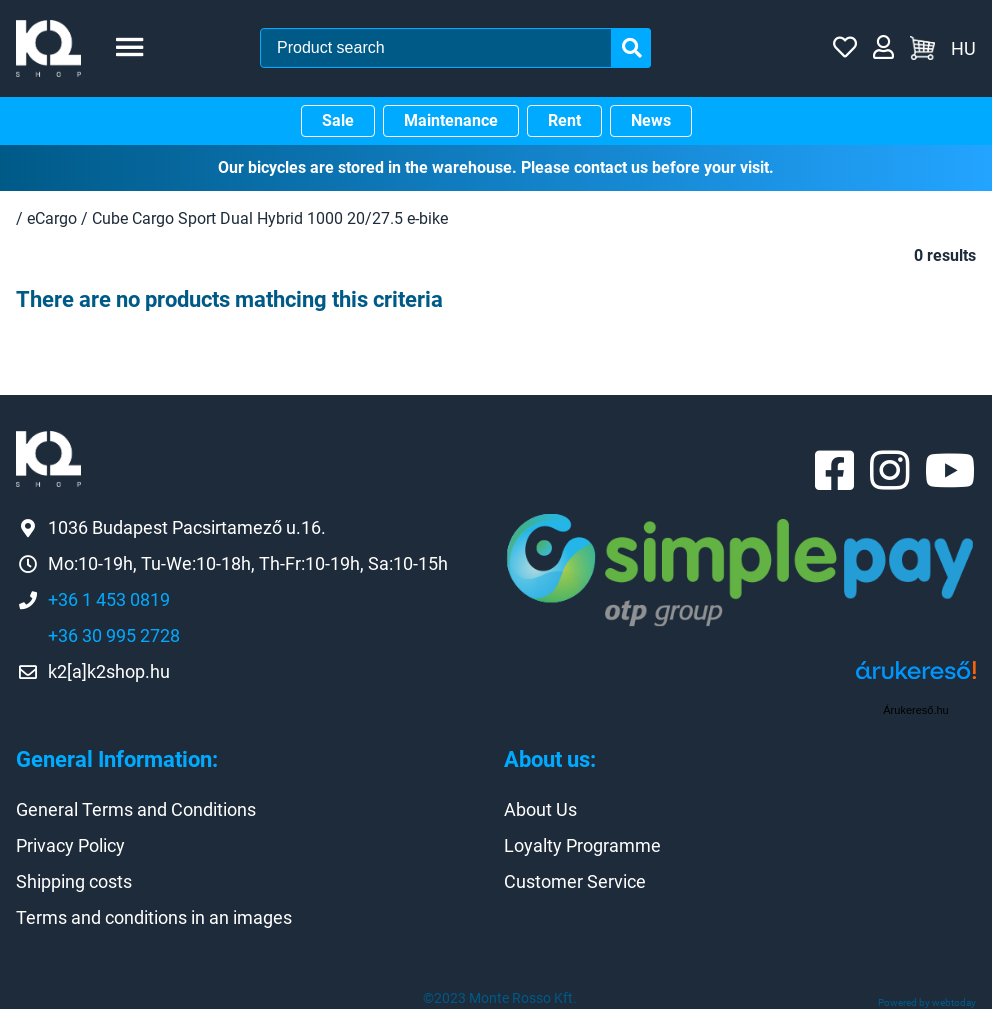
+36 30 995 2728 (114, 635)
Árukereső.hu (915, 710)
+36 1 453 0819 (109, 599)
